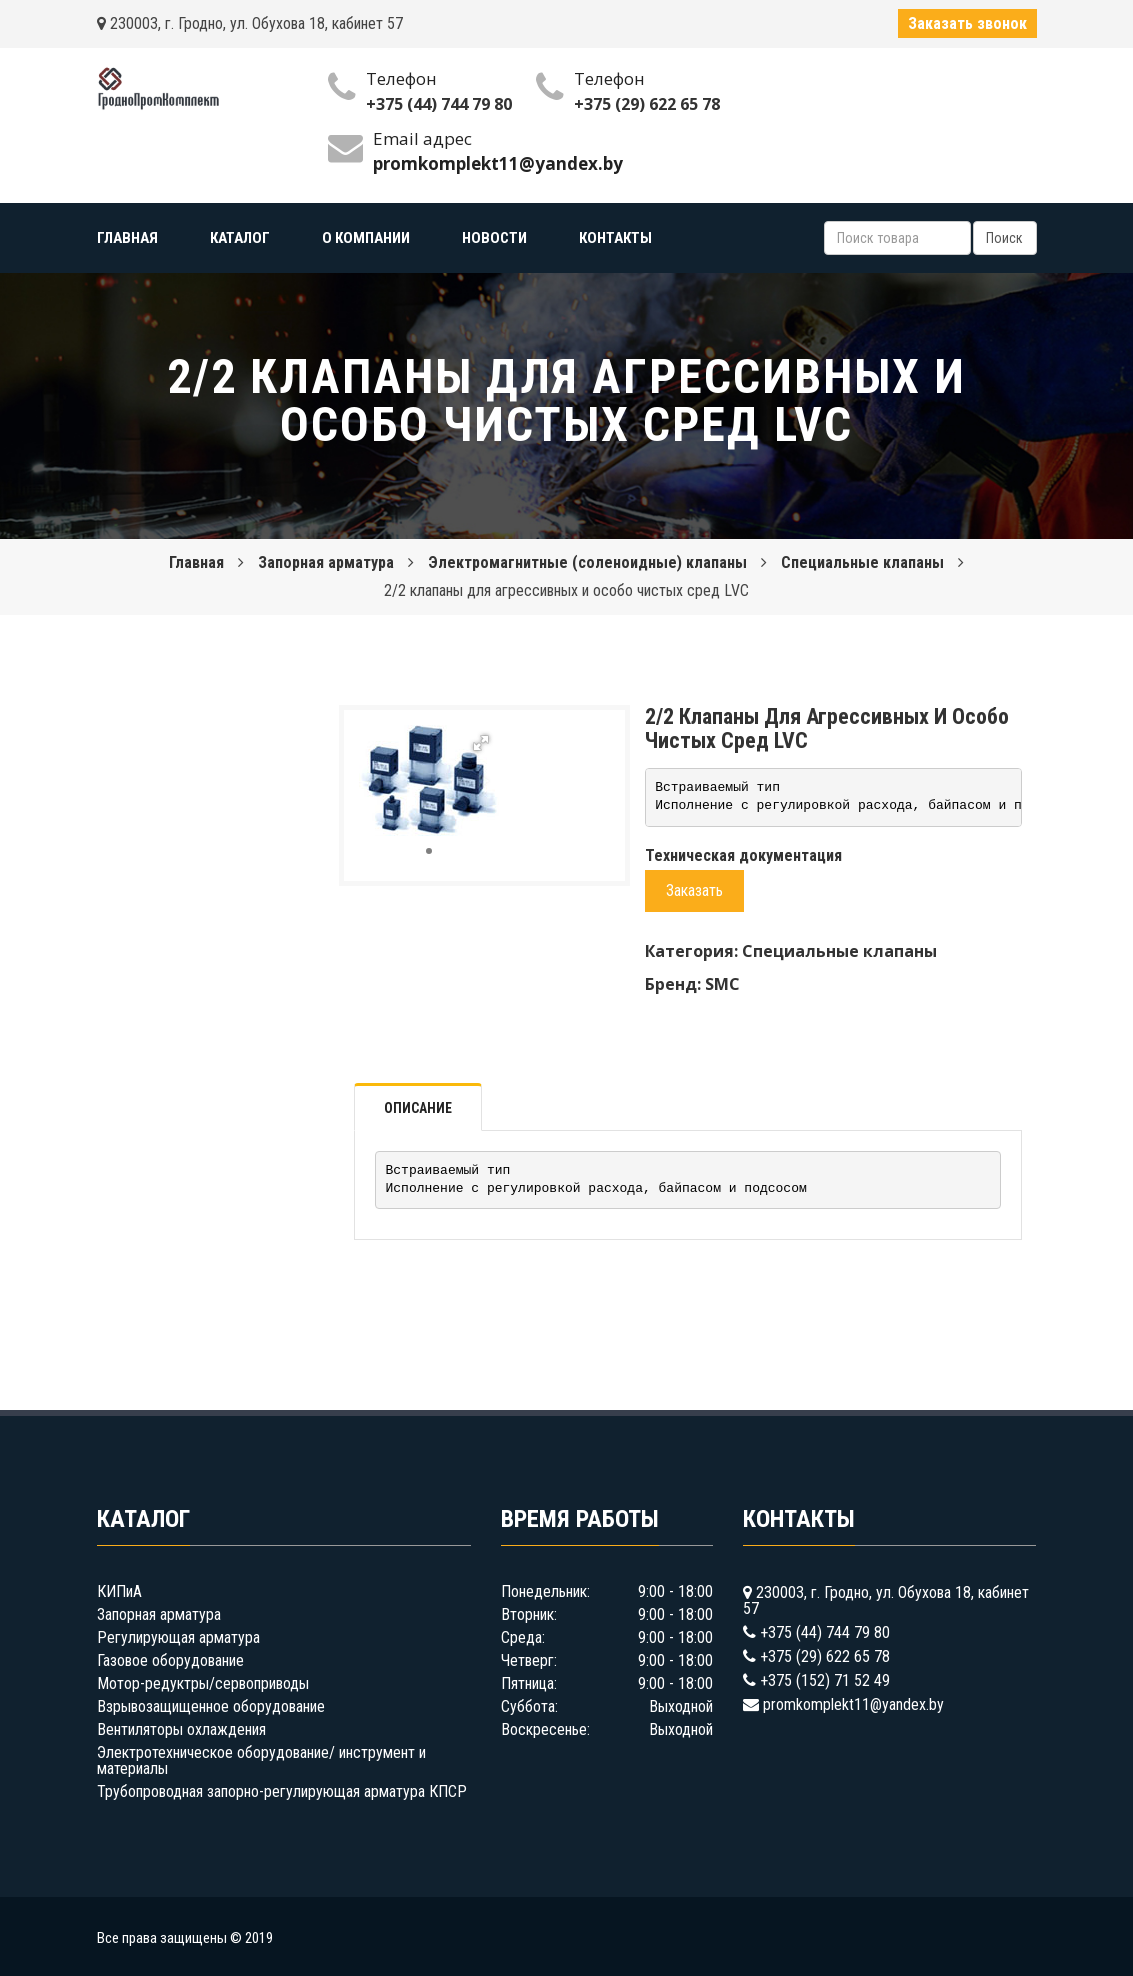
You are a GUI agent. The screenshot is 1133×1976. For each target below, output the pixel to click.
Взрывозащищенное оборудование (211, 1706)
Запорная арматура (326, 562)
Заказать (694, 890)
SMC (722, 984)
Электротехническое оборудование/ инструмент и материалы (261, 1760)
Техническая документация (743, 855)
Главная (196, 562)
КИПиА (119, 1591)
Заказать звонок (967, 23)
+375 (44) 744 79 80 (439, 104)
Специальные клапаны (862, 562)
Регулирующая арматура (178, 1637)
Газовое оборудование (170, 1660)
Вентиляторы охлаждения (181, 1729)
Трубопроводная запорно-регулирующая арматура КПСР (282, 1791)
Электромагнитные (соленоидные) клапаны (587, 562)
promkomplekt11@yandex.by (853, 1704)
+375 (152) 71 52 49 (825, 1680)
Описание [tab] (418, 1108)
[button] (481, 743)
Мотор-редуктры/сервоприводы (203, 1683)
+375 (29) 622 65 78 (647, 104)
